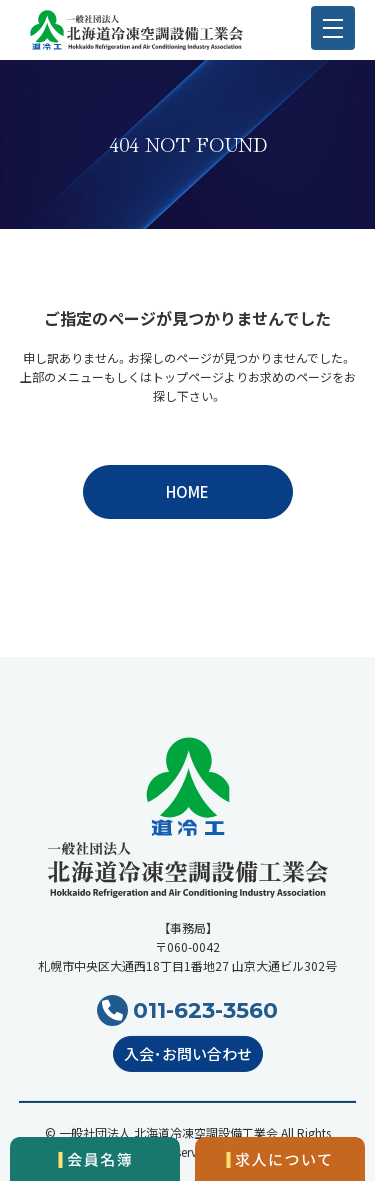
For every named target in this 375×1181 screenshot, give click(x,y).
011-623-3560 (205, 1010)
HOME (187, 491)
